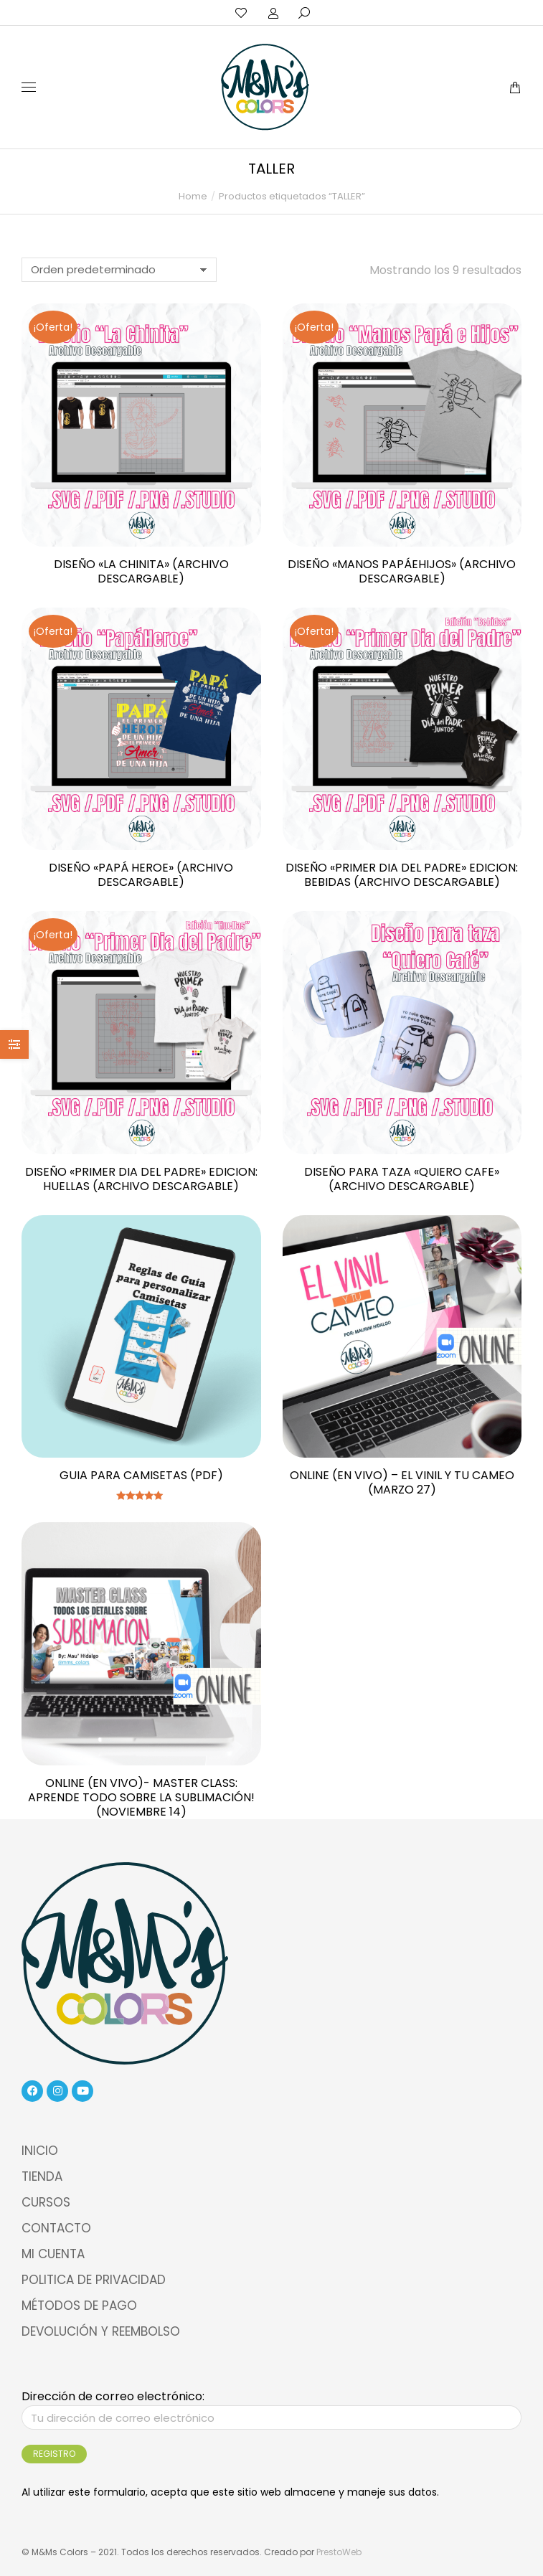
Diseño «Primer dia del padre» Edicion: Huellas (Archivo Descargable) (141, 1179)
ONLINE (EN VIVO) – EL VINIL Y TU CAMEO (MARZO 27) (402, 1482)
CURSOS (46, 2202)
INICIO (40, 2150)
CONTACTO (56, 2228)
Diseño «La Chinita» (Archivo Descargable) (141, 571)
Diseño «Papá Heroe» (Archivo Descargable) (141, 874)
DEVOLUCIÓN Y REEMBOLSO (101, 2331)
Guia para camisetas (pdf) (141, 1475)
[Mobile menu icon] (28, 87)
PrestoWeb (339, 2552)
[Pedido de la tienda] (119, 270)
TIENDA (42, 2176)
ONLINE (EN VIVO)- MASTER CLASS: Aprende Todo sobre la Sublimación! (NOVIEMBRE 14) (141, 1797)
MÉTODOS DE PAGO (79, 2305)
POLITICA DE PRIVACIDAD (94, 2279)
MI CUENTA (53, 2254)
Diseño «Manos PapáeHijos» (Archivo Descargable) (402, 571)
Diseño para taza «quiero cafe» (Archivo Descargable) (401, 1179)
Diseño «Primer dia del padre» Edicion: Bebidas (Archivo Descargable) (401, 874)
